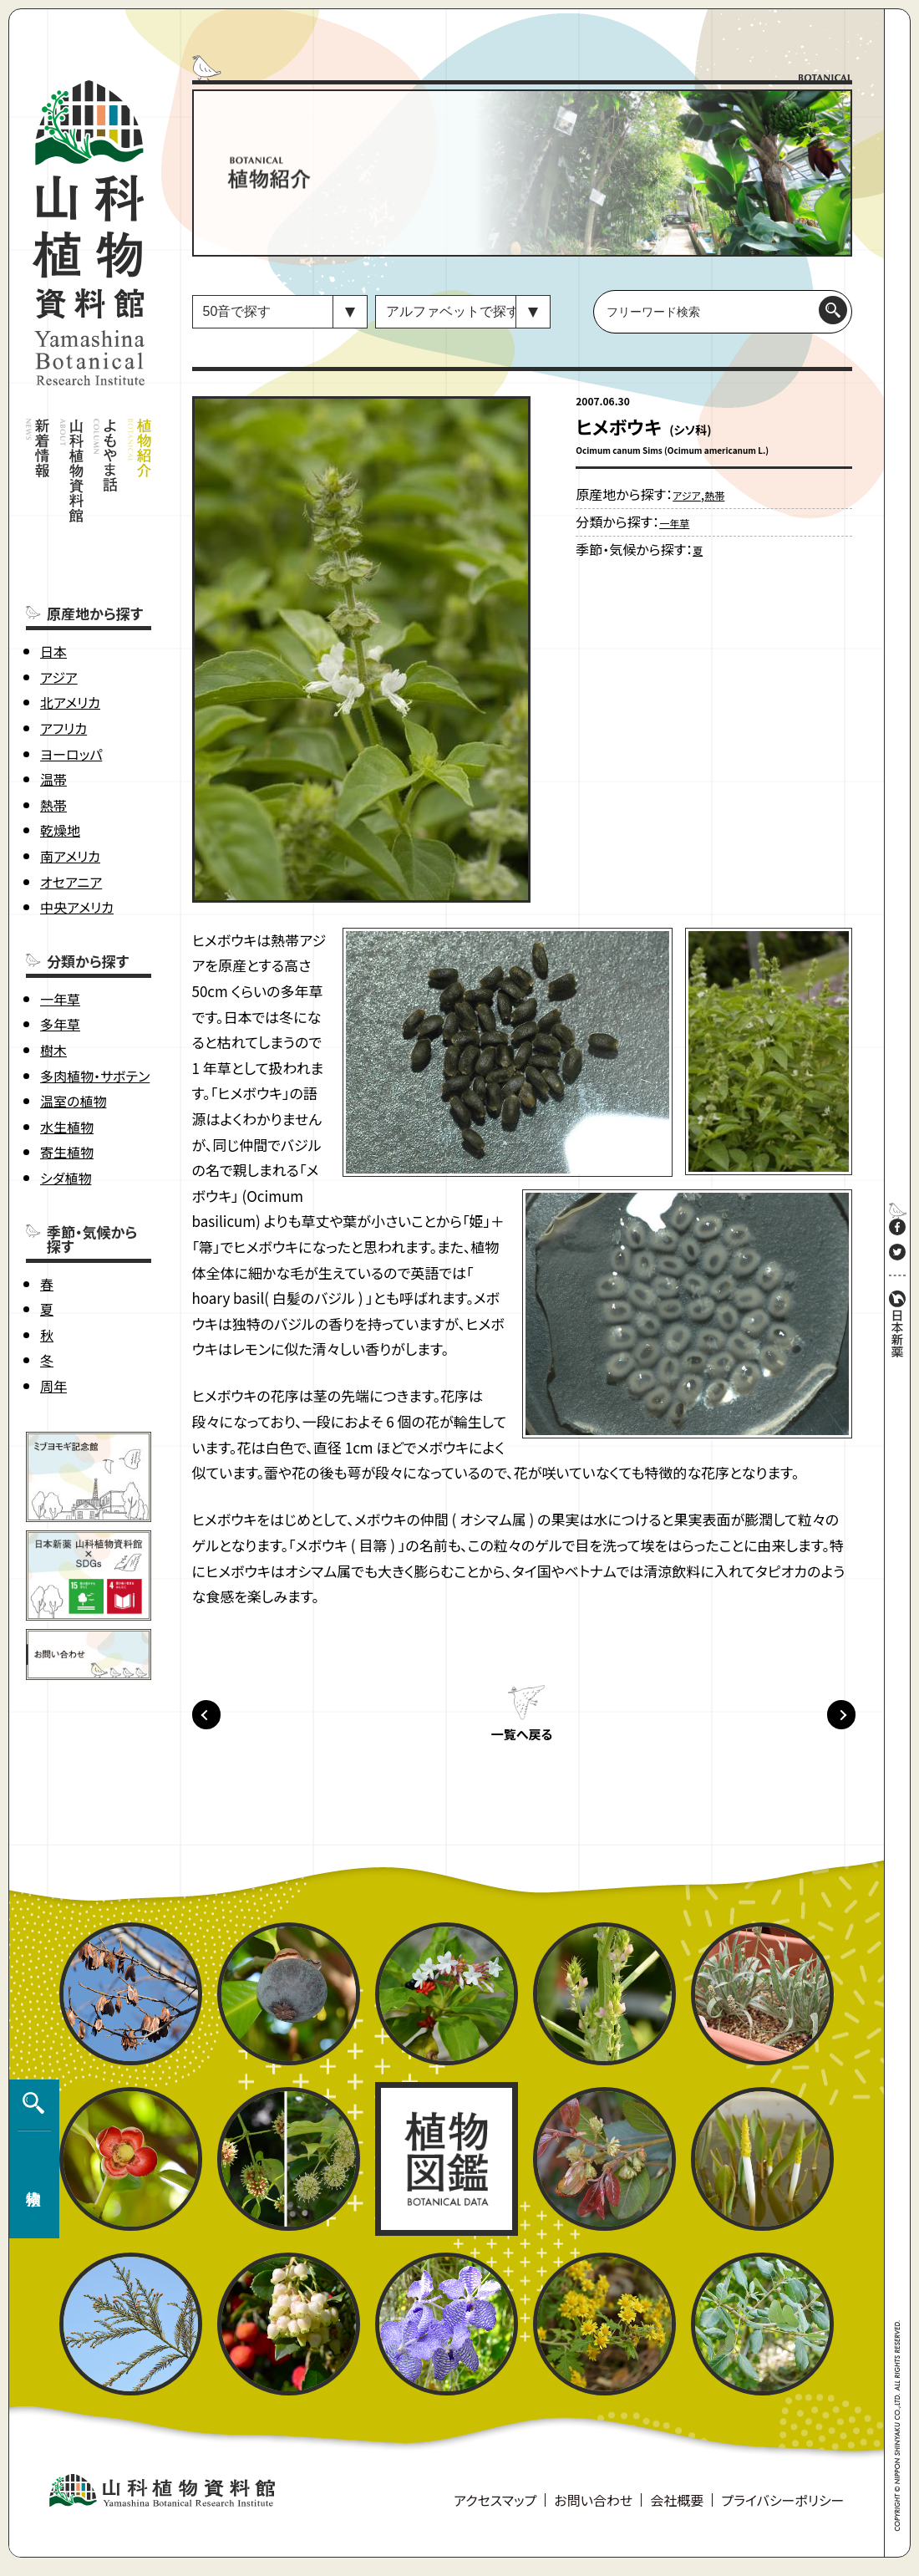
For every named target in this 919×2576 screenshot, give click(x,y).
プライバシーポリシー (782, 2510)
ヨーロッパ (71, 676)
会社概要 (676, 2510)
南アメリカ (70, 778)
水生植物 (67, 1049)
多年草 (60, 946)
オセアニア (71, 804)
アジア (59, 599)
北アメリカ (70, 624)
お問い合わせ (593, 2510)
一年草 (60, 921)
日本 (53, 573)
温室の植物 (73, 1023)
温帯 (53, 701)
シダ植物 (65, 1100)
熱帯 (53, 727)
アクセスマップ (495, 2510)
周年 (53, 1308)
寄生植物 (67, 1074)
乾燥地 (60, 752)
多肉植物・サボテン (95, 998)
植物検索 (30, 2169)
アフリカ (63, 650)
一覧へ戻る (521, 1744)
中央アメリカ (77, 829)
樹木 (53, 972)
